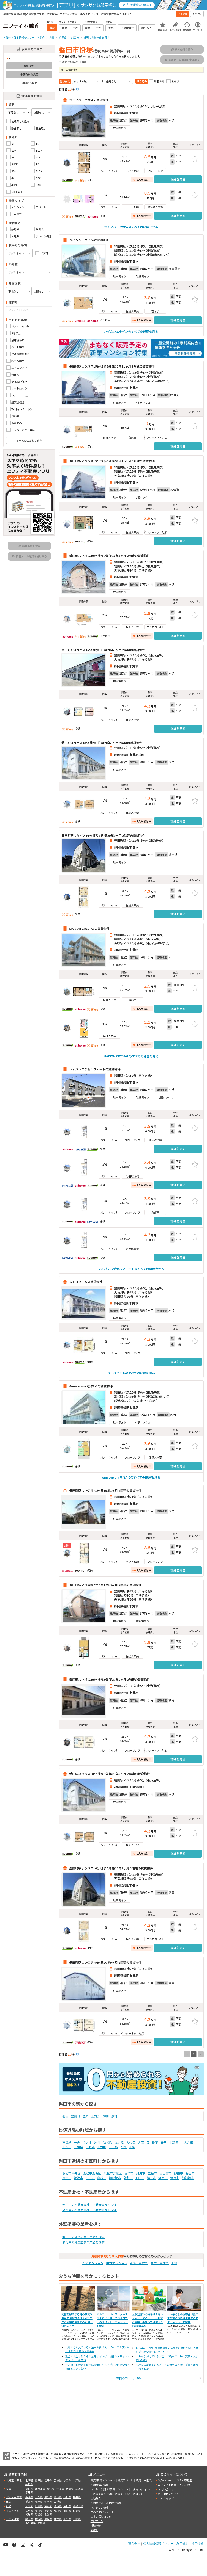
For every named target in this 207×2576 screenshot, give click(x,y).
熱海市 (140, 2173)
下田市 (139, 2178)
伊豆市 (174, 2178)
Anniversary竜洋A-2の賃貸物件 (91, 1386)
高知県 (48, 2514)
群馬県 (29, 2492)
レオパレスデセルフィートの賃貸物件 (95, 1069)
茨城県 (70, 2488)
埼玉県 (51, 2488)
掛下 (155, 2142)
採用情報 (197, 2543)
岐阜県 (39, 2501)
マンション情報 (100, 2507)
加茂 (124, 2147)
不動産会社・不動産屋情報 (106, 2503)
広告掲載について (168, 2494)
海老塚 (119, 2142)
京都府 (48, 2506)
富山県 (58, 2497)
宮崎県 (77, 2519)
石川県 (67, 2497)
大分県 (67, 2519)
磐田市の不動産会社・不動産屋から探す (89, 2205)
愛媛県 (39, 2514)
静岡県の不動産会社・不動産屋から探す (89, 2210)
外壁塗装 (96, 2525)
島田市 (190, 2173)
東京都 (29, 2488)
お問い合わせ (166, 2489)
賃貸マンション (106, 2480)
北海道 (29, 2480)
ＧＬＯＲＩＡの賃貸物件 (85, 1282)
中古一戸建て (160, 2263)
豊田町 (75, 2116)
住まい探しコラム (101, 2516)
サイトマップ (166, 2498)
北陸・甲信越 (14, 2497)
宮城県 (58, 2480)
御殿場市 (115, 2178)
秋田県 (67, 2480)
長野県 (48, 2497)
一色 (77, 2142)
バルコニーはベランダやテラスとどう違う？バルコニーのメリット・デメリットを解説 (112, 2320)
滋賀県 (58, 2506)
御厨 (106, 2116)
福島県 (29, 2484)
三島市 (152, 2173)
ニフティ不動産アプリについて (176, 2485)
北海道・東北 (14, 2480)
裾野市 (151, 2178)
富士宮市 (165, 2173)
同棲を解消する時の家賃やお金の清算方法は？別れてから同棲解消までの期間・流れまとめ (77, 2320)
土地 (174, 2263)
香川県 (29, 2514)
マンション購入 (100, 2489)
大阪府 (29, 2506)
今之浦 (87, 2142)
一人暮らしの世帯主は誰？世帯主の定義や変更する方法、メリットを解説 (182, 2318)
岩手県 (48, 2480)
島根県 (58, 2510)
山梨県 (39, 2497)
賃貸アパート (125, 2480)
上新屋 (173, 2142)
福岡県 (29, 2519)
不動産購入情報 (100, 2485)
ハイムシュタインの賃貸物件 (88, 240)
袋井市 (128, 2178)
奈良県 (67, 2506)
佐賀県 (39, 2519)
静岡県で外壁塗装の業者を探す (83, 2242)
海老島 (107, 2142)
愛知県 (29, 2501)
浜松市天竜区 (113, 2173)
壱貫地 (66, 2142)
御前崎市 (188, 2178)
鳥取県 (48, 2510)
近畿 (8, 2506)
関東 (8, 2488)
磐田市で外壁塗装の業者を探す (83, 2237)
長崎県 (48, 2519)
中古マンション (116, 2263)
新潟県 (29, 2497)
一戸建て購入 (98, 2494)
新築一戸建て (139, 2263)
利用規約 (182, 2543)
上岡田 (66, 2147)
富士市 (66, 2178)
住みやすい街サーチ (102, 2512)
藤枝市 (101, 2178)
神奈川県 (40, 2488)
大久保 (130, 2142)
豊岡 (86, 2116)
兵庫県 (39, 2506)
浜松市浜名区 (92, 2173)
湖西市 (163, 2178)
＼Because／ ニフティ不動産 (175, 2480)
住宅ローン (97, 2521)
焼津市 (78, 2178)
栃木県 (79, 2488)
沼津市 (128, 2173)
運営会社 (134, 2543)
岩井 (97, 2142)
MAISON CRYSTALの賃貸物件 (89, 928)
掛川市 (90, 2178)
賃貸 (93, 2480)
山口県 (67, 2510)
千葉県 (60, 2488)
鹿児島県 (30, 2523)
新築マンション (93, 2263)
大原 (141, 2142)
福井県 (77, 2497)
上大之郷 (187, 2142)
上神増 (78, 2147)
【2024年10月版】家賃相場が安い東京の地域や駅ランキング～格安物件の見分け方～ (167, 2349)
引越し (94, 2530)
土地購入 (96, 2498)
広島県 (29, 2510)
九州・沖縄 (12, 2519)
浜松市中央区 (71, 2173)
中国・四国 (12, 2510)
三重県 (58, 2501)
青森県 (39, 2480)
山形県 (77, 2480)
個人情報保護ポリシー (158, 2543)
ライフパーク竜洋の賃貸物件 (88, 100)
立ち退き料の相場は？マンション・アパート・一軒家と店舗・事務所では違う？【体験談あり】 (147, 2320)
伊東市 (178, 2173)
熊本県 (58, 2519)
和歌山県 (78, 2506)
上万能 (113, 2147)
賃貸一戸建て (143, 2480)
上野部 (95, 2116)
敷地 (114, 2116)
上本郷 (101, 2147)
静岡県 (48, 2501)
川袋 (132, 2147)
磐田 (65, 2116)
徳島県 (77, 2510)
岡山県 (39, 2510)
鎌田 (164, 2142)
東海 (8, 2501)
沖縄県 (41, 2523)
